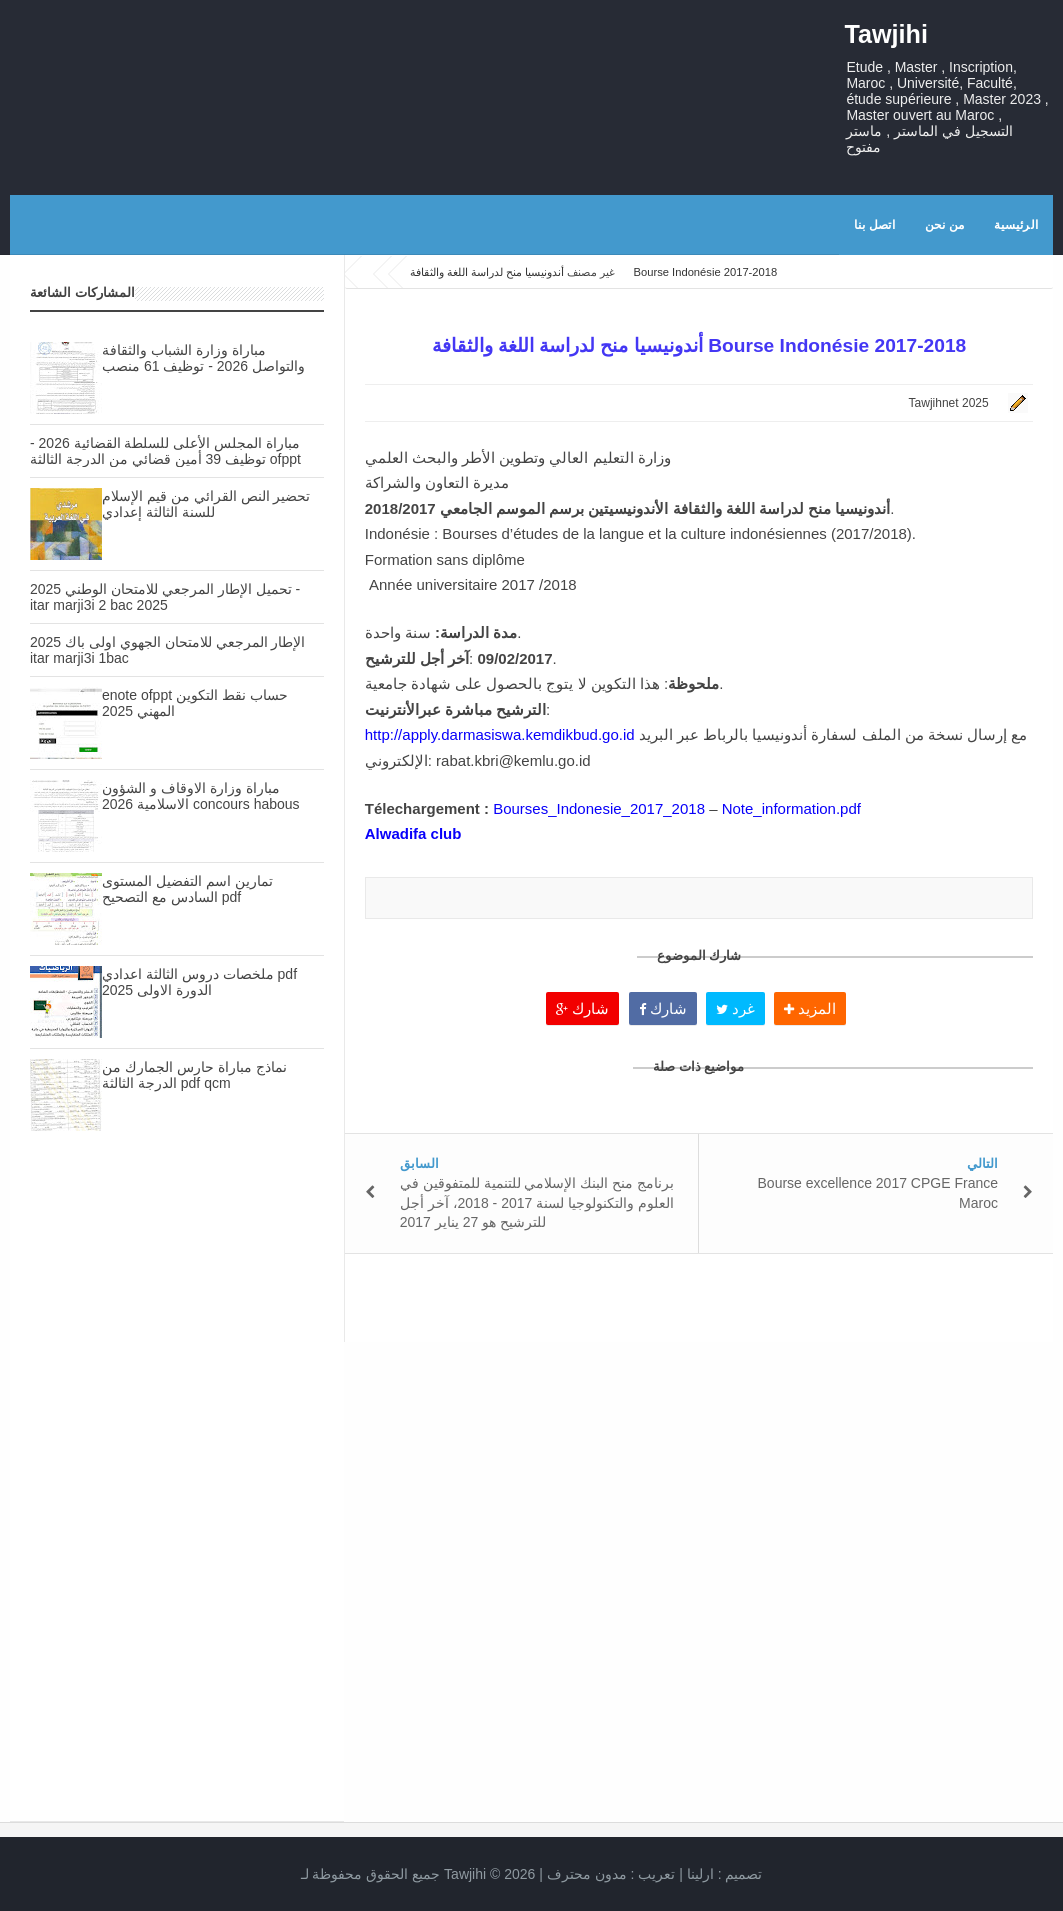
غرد (735, 1008)
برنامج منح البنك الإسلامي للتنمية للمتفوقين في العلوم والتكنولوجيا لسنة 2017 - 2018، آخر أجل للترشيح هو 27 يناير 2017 (537, 1202)
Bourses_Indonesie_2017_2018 (599, 808)
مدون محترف (587, 1874)
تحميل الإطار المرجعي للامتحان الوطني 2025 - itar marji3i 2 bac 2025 (165, 597)
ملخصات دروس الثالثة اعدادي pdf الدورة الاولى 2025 (199, 982)
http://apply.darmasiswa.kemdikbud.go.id (500, 734)
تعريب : (611, 1874)
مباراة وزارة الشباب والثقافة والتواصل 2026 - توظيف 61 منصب (203, 358)
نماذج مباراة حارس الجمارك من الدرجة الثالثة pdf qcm (194, 1075)
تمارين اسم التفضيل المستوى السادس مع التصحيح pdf (187, 889)
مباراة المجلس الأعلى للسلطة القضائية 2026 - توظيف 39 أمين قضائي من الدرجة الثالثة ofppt (165, 451)
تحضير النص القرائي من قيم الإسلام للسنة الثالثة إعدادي (206, 504)
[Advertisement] (177, 1326)
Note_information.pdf (791, 808)
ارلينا (700, 1874)
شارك (582, 1008)
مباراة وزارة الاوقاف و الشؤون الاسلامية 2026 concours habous (201, 796)
